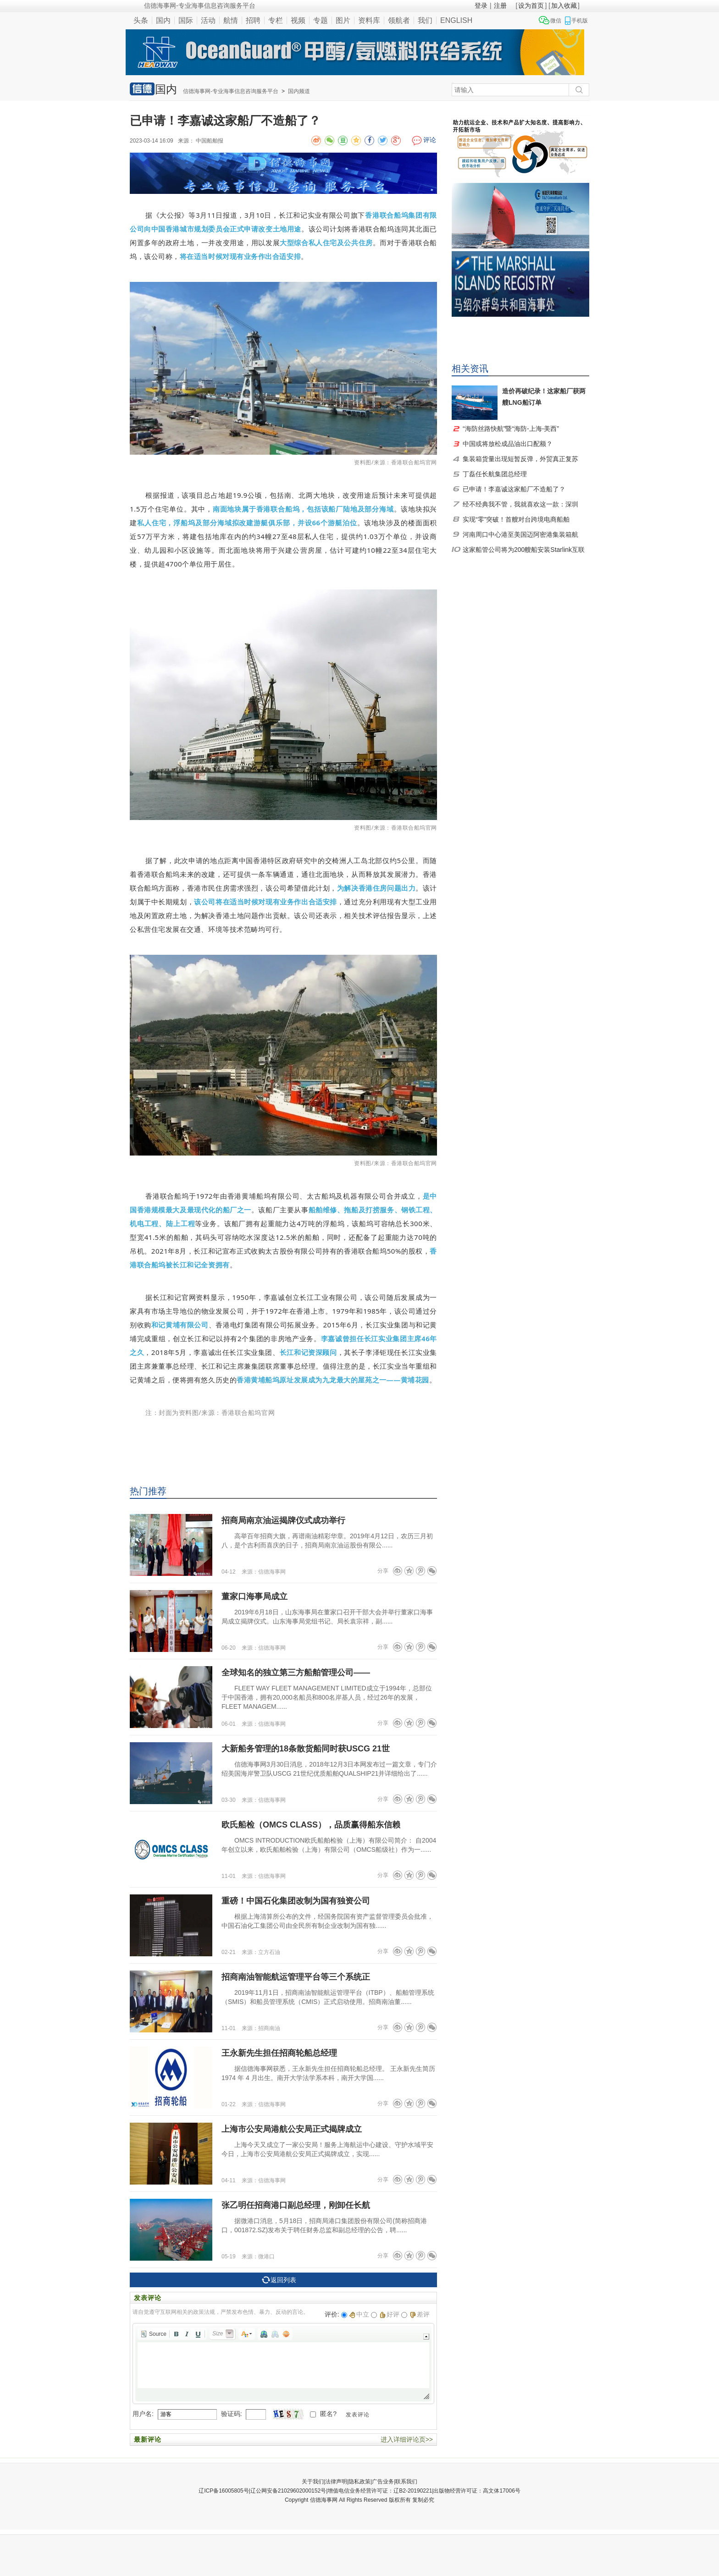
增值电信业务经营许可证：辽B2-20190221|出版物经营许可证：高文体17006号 (423, 2491)
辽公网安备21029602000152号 (288, 2491)
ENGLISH (456, 20)
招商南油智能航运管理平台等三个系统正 (295, 1977)
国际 (185, 20)
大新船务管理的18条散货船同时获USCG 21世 (305, 1748)
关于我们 (313, 2481)
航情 (230, 20)
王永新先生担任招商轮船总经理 (279, 2053)
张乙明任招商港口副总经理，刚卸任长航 (295, 2205)
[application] (283, 2363)
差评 (420, 2314)
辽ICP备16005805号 (224, 2491)
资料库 (369, 20)
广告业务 (383, 2481)
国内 (163, 20)
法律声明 (336, 2481)
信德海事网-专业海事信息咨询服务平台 (230, 91)
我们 (425, 20)
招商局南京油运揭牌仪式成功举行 (283, 1520)
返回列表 (279, 2280)
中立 (359, 2314)
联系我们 (406, 2481)
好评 (389, 2314)
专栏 (275, 20)
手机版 (579, 20)
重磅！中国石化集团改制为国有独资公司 (295, 1900)
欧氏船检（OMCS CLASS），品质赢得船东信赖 (310, 1824)
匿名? (328, 2413)
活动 (208, 20)
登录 (481, 5)
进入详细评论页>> (407, 2439)
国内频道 (299, 91)
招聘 (253, 20)
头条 (140, 20)
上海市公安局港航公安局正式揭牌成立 (291, 2129)
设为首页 (531, 5)
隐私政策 (359, 2481)
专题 (320, 20)
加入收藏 (564, 5)
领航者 (399, 20)
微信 (555, 20)
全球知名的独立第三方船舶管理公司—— (295, 1672)
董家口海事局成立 (254, 1596)
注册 (500, 5)
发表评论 (358, 2414)
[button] (153, 2334)
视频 (298, 20)
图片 (343, 20)
